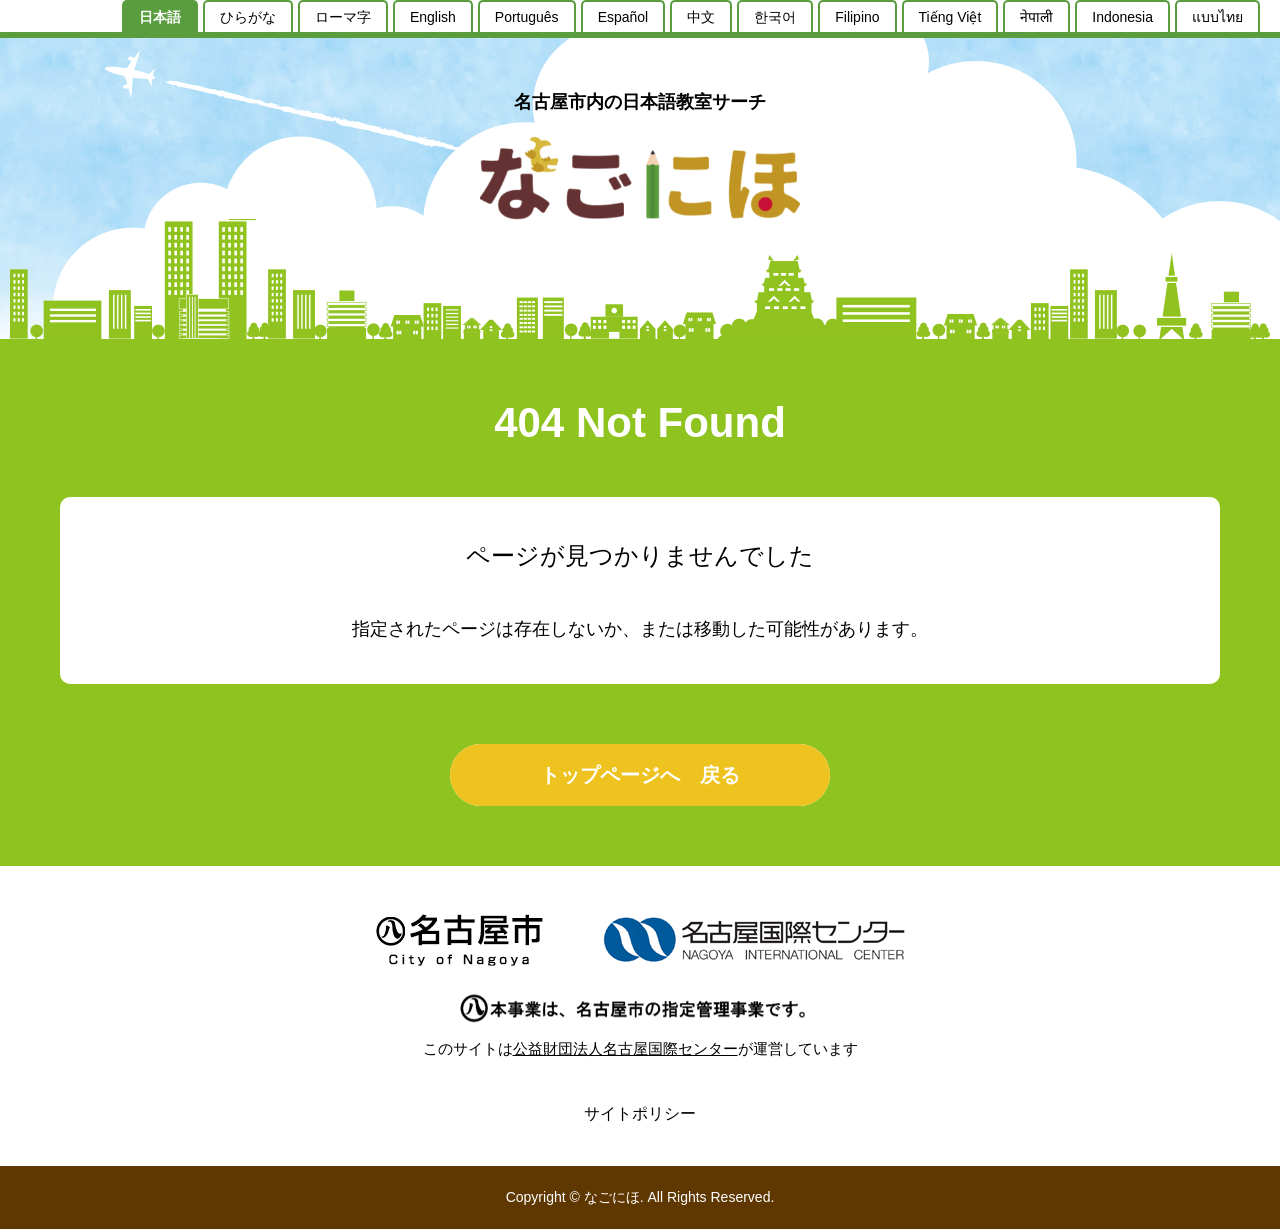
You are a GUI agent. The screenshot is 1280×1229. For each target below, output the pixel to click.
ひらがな (248, 17)
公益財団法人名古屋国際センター (625, 1048)
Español (623, 17)
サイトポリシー (640, 1113)
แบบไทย (1217, 17)
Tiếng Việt (950, 17)
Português (527, 17)
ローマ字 (343, 17)
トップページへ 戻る (640, 775)
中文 (701, 17)
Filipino (857, 17)
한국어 (775, 17)
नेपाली (1036, 17)
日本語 (160, 17)
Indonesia (1122, 17)
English (433, 17)
